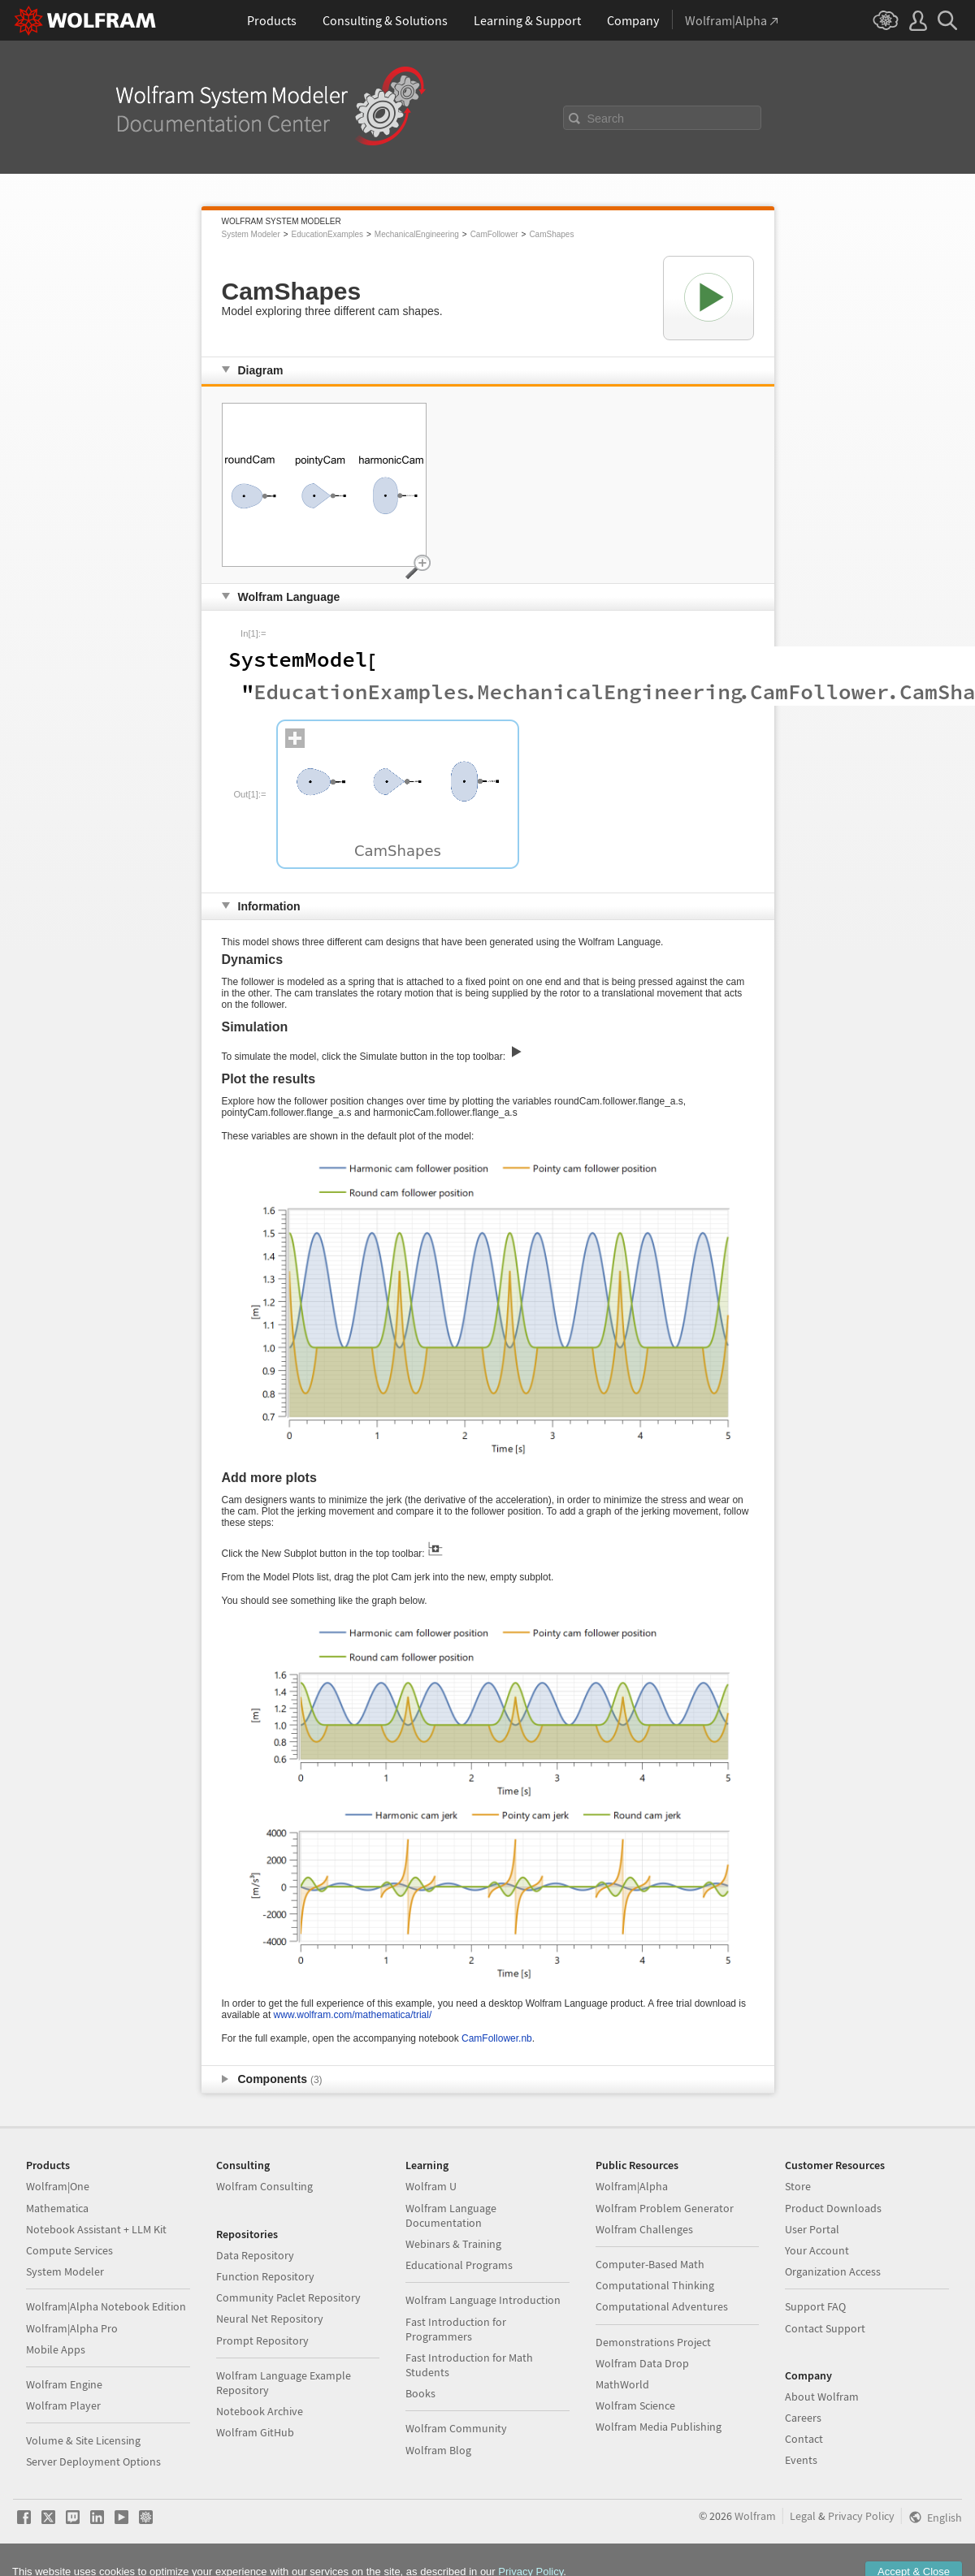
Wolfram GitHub (255, 2432)
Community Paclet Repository (288, 2297)
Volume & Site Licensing (83, 2440)
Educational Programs (459, 2265)
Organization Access (833, 2271)
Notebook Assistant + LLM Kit (96, 2229)
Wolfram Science (635, 2405)
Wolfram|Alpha (632, 2186)
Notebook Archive (259, 2411)
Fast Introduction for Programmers (455, 2329)
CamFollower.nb (497, 2038)
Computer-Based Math (650, 2264)
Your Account (817, 2250)
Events (801, 2460)
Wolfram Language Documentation (450, 2215)
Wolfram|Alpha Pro (72, 2328)
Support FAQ (815, 2306)
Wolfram (755, 2516)
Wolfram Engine (64, 2384)
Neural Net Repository (269, 2318)
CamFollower (494, 234)
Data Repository (255, 2255)
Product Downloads (833, 2208)
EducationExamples (327, 234)
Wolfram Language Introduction (483, 2300)
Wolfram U (431, 2186)
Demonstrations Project (653, 2342)
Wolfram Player (63, 2405)
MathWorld (622, 2384)
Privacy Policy (861, 2516)
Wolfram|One (57, 2186)
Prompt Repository (262, 2340)
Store (798, 2186)
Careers (803, 2417)
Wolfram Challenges (644, 2229)
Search (606, 118)
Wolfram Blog (438, 2450)
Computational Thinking (655, 2285)
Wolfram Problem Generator (665, 2208)
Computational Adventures (662, 2306)
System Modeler (251, 234)
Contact (804, 2438)
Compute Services (69, 2250)
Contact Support (825, 2328)
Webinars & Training (453, 2244)
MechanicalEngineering (417, 234)
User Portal (812, 2229)
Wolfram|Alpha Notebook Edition (106, 2306)
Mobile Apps (55, 2349)
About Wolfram (822, 2396)
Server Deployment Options (93, 2461)
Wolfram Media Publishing (659, 2426)
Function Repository (265, 2276)
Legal (803, 2516)
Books (420, 2393)
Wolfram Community (456, 2428)
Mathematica (57, 2208)
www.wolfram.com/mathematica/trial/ (353, 2015)
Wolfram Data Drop (642, 2363)
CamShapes (551, 234)
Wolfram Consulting (264, 2186)
